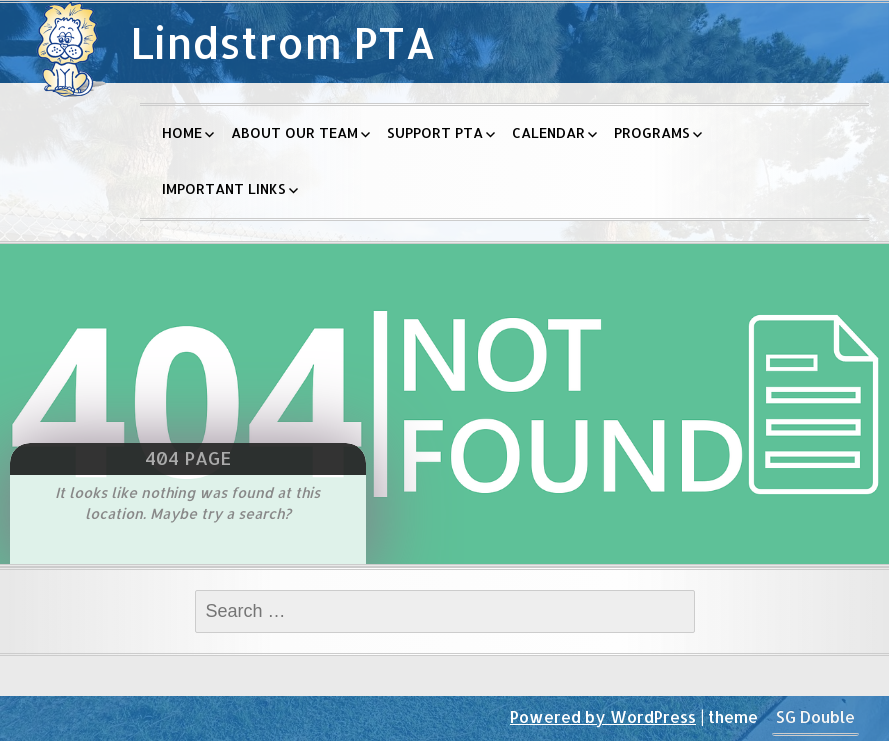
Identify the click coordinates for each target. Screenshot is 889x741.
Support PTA (435, 132)
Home (182, 132)
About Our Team (294, 132)
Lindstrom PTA (283, 42)
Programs (652, 132)
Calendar (548, 132)
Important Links (224, 188)
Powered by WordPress (603, 716)
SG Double (815, 716)
